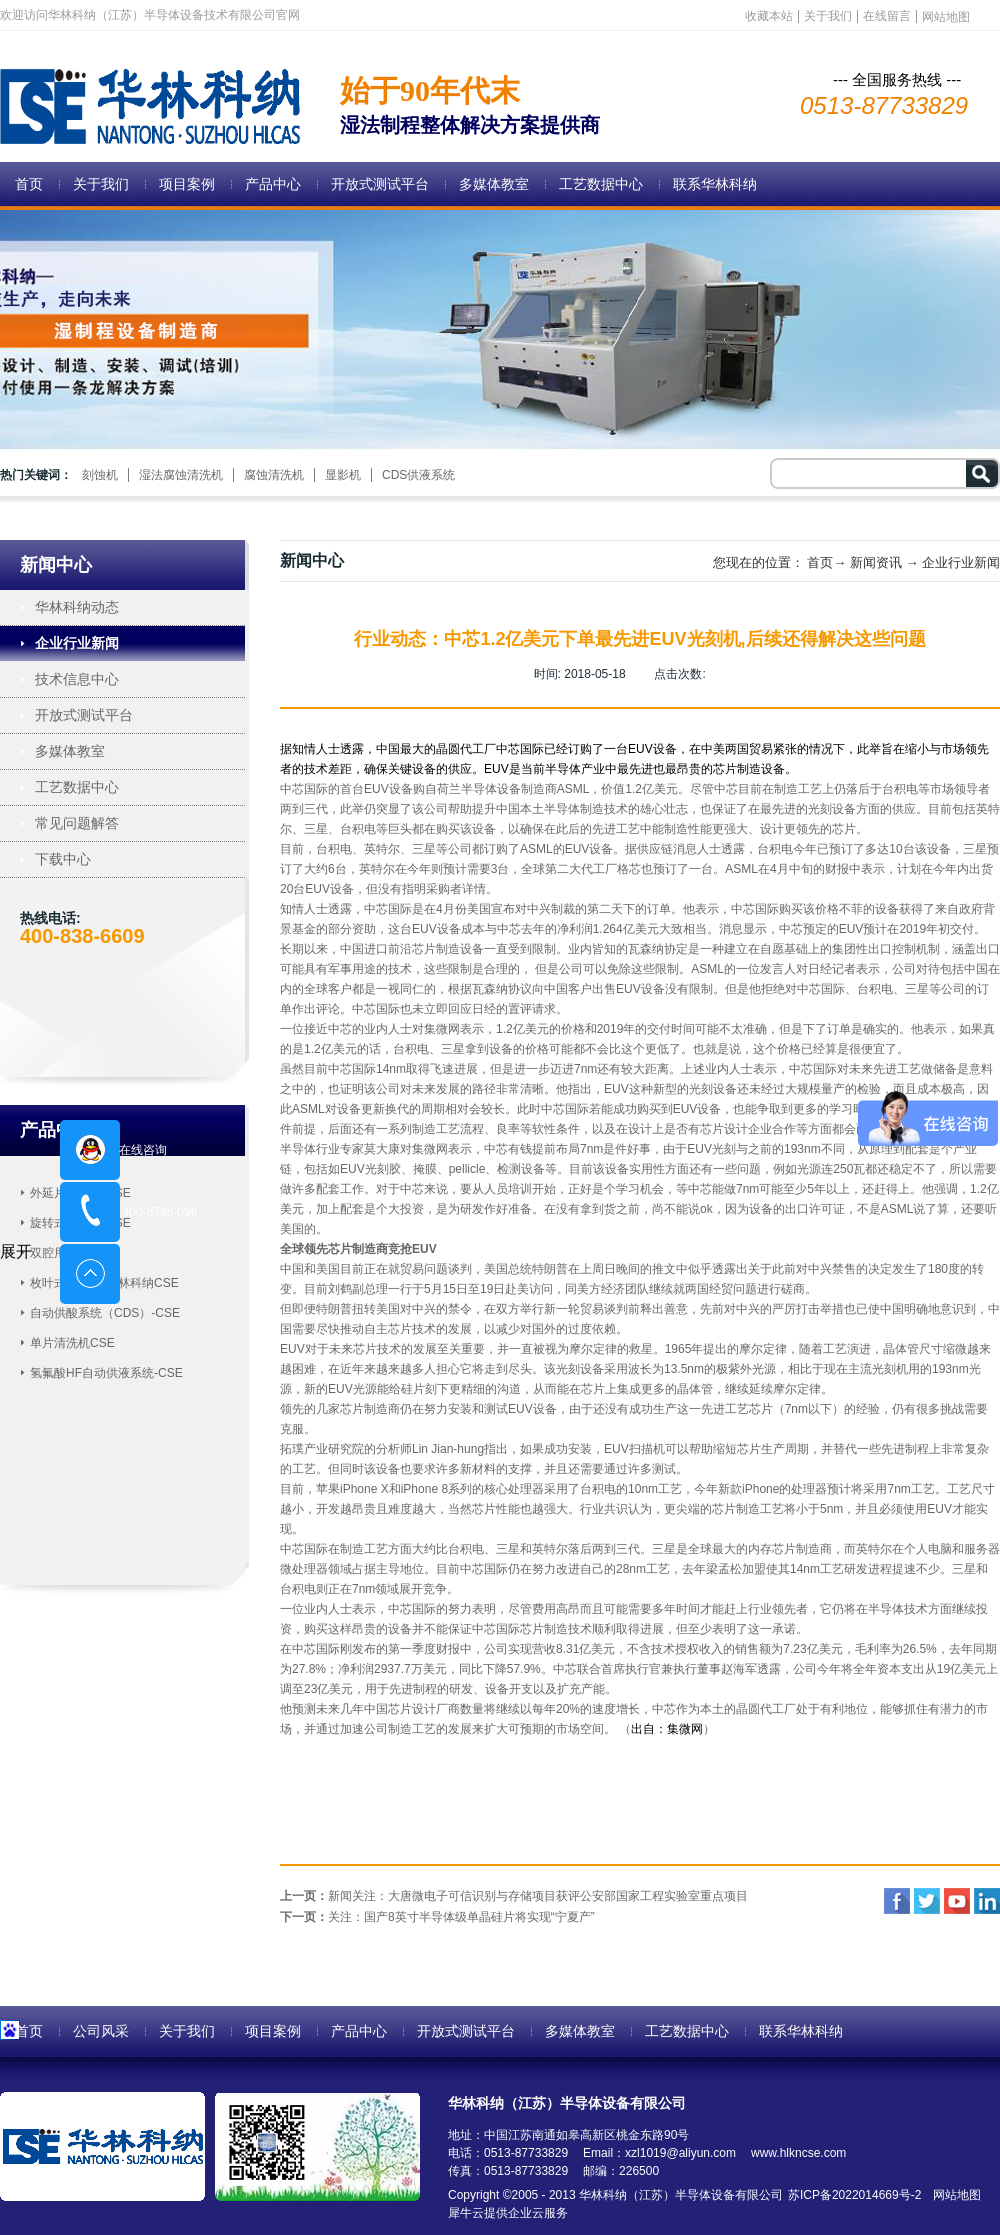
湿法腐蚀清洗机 (181, 475)
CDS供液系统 (418, 475)
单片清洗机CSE (72, 1343)
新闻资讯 (876, 562)
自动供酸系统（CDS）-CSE (105, 1313)
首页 (29, 184)
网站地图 (953, 2195)
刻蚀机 (100, 475)
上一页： (514, 1896)
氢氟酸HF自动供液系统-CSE (106, 1373)
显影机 (343, 475)
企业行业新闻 (961, 562)
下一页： (437, 1917)
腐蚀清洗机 (274, 475)
